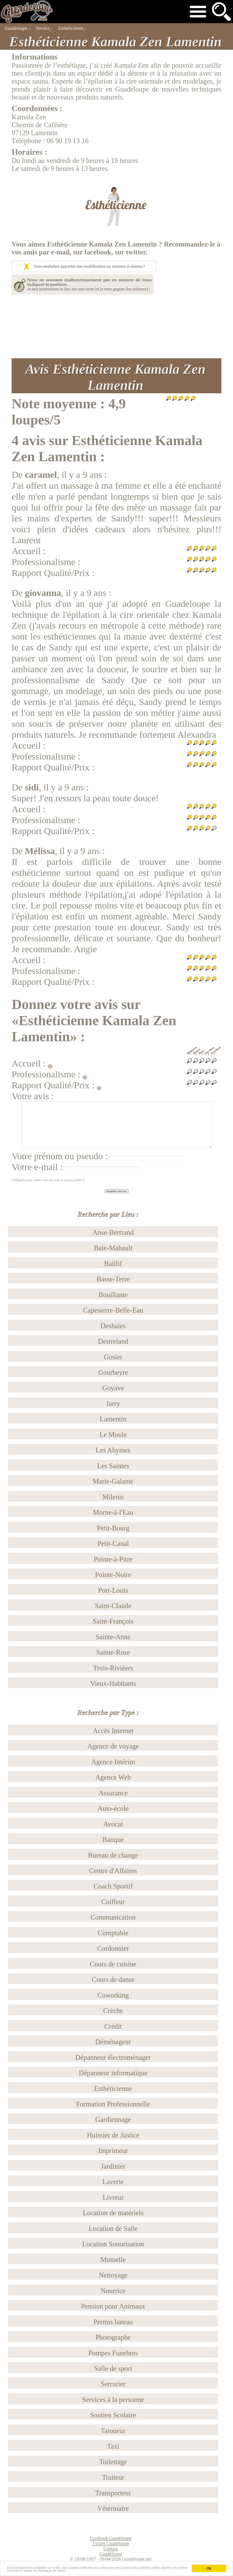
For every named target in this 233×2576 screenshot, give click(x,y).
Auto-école (113, 1808)
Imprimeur (113, 2151)
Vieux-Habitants (113, 1683)
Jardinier (113, 2166)
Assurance (113, 1793)
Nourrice (113, 2291)
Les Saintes (113, 1466)
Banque (113, 1840)
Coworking (113, 1995)
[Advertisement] (116, 326)
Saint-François (113, 1621)
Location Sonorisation (113, 2244)
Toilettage (113, 2462)
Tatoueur (113, 2431)
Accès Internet (113, 1731)
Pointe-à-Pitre (113, 1559)
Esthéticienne (113, 2089)
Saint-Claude (113, 1606)
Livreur (113, 2197)
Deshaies (113, 1326)
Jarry (113, 1404)
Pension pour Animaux (113, 2306)
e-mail (60, 252)
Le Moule (113, 1435)
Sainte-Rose (113, 1652)
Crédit (113, 2026)
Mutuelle (113, 2260)
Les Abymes (113, 1450)
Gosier (113, 1357)
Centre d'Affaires (113, 1871)
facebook (97, 252)
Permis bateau (113, 2322)
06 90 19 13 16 (68, 141)
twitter (136, 252)
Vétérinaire (113, 2508)
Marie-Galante (113, 1481)
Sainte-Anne (113, 1637)
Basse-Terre (113, 1279)
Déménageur (113, 2042)
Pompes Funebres (113, 2353)
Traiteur (113, 2477)
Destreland (113, 1341)
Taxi (113, 2446)
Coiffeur (113, 1902)
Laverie (113, 2182)
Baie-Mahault (113, 1248)
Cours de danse (113, 1979)
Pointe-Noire (113, 1575)
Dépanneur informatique (113, 2073)
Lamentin (113, 1419)
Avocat (113, 1824)
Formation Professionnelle (113, 2104)
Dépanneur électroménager (113, 2057)
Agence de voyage (113, 1746)
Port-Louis (113, 1590)
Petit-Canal (113, 1543)
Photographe (113, 2337)
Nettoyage (113, 2275)
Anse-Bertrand (113, 1232)
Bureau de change (113, 1855)
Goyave (113, 1388)
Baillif (113, 1264)
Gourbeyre (113, 1372)
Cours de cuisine (113, 1964)
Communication (113, 1917)
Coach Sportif (113, 1886)
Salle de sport (113, 2368)
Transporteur (113, 2493)
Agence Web (113, 1777)
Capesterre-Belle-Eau (113, 1310)
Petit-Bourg (113, 1528)
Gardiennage (113, 2119)
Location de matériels (113, 2213)
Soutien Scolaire (113, 2415)
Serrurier (113, 2384)
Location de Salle (113, 2228)
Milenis (113, 1497)
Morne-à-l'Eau (113, 1512)
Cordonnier (113, 1948)
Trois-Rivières (113, 1668)
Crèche (113, 2011)
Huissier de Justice (113, 2135)
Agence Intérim (113, 1762)
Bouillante (113, 1295)
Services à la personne (113, 2400)
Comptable (113, 1933)
